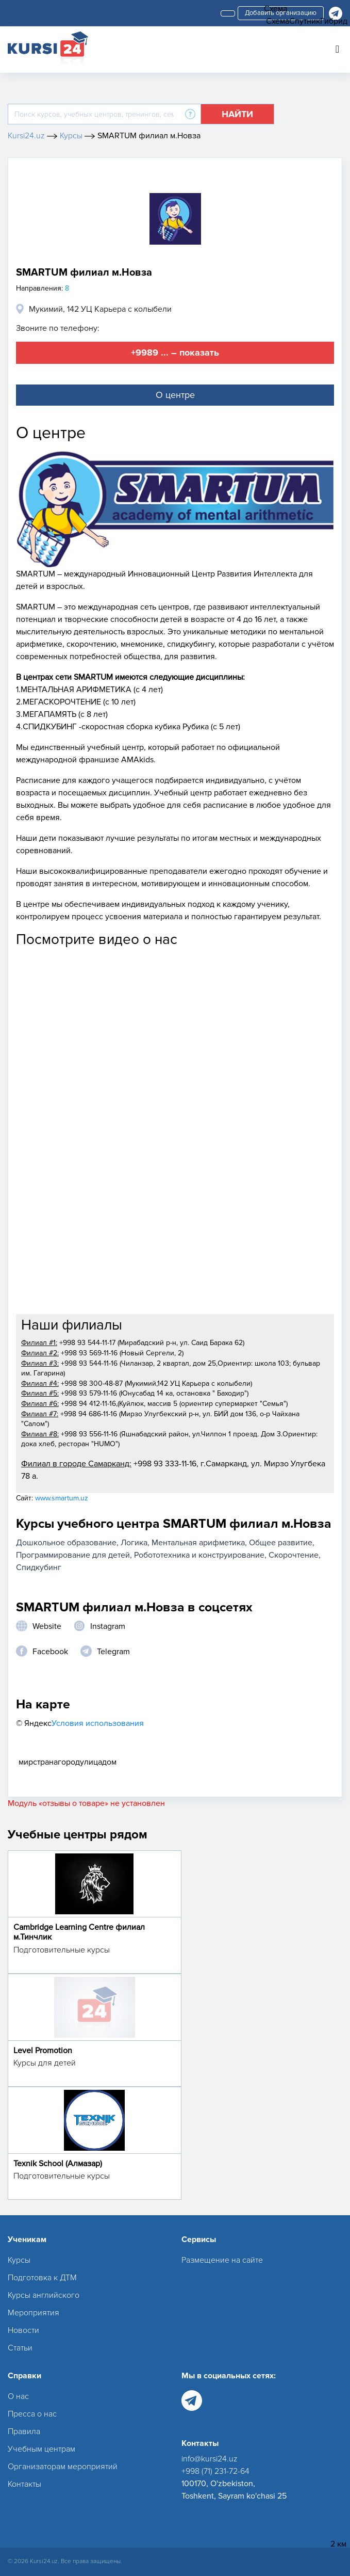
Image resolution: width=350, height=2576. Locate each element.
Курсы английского (43, 2295)
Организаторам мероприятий (63, 2466)
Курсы (19, 2260)
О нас (18, 2396)
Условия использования (98, 1723)
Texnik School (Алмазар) (57, 2163)
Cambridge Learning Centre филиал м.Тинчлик (79, 1932)
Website (46, 1626)
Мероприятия (33, 2313)
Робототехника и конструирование (199, 1555)
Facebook (50, 1651)
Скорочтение (294, 1555)
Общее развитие (280, 1543)
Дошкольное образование (66, 1543)
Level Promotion (42, 2050)
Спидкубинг (38, 1567)
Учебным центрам (41, 2449)
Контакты (24, 2484)
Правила (24, 2431)
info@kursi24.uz (209, 2459)
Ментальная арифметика (198, 1543)
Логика (134, 1543)
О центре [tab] (175, 395)
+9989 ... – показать (175, 352)
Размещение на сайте (222, 2260)
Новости (23, 2330)
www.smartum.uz (61, 1498)
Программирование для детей (73, 1555)
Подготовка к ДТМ (42, 2278)
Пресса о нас (32, 2414)
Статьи (20, 2348)
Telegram (113, 1651)
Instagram (107, 1626)
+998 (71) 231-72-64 (215, 2471)
